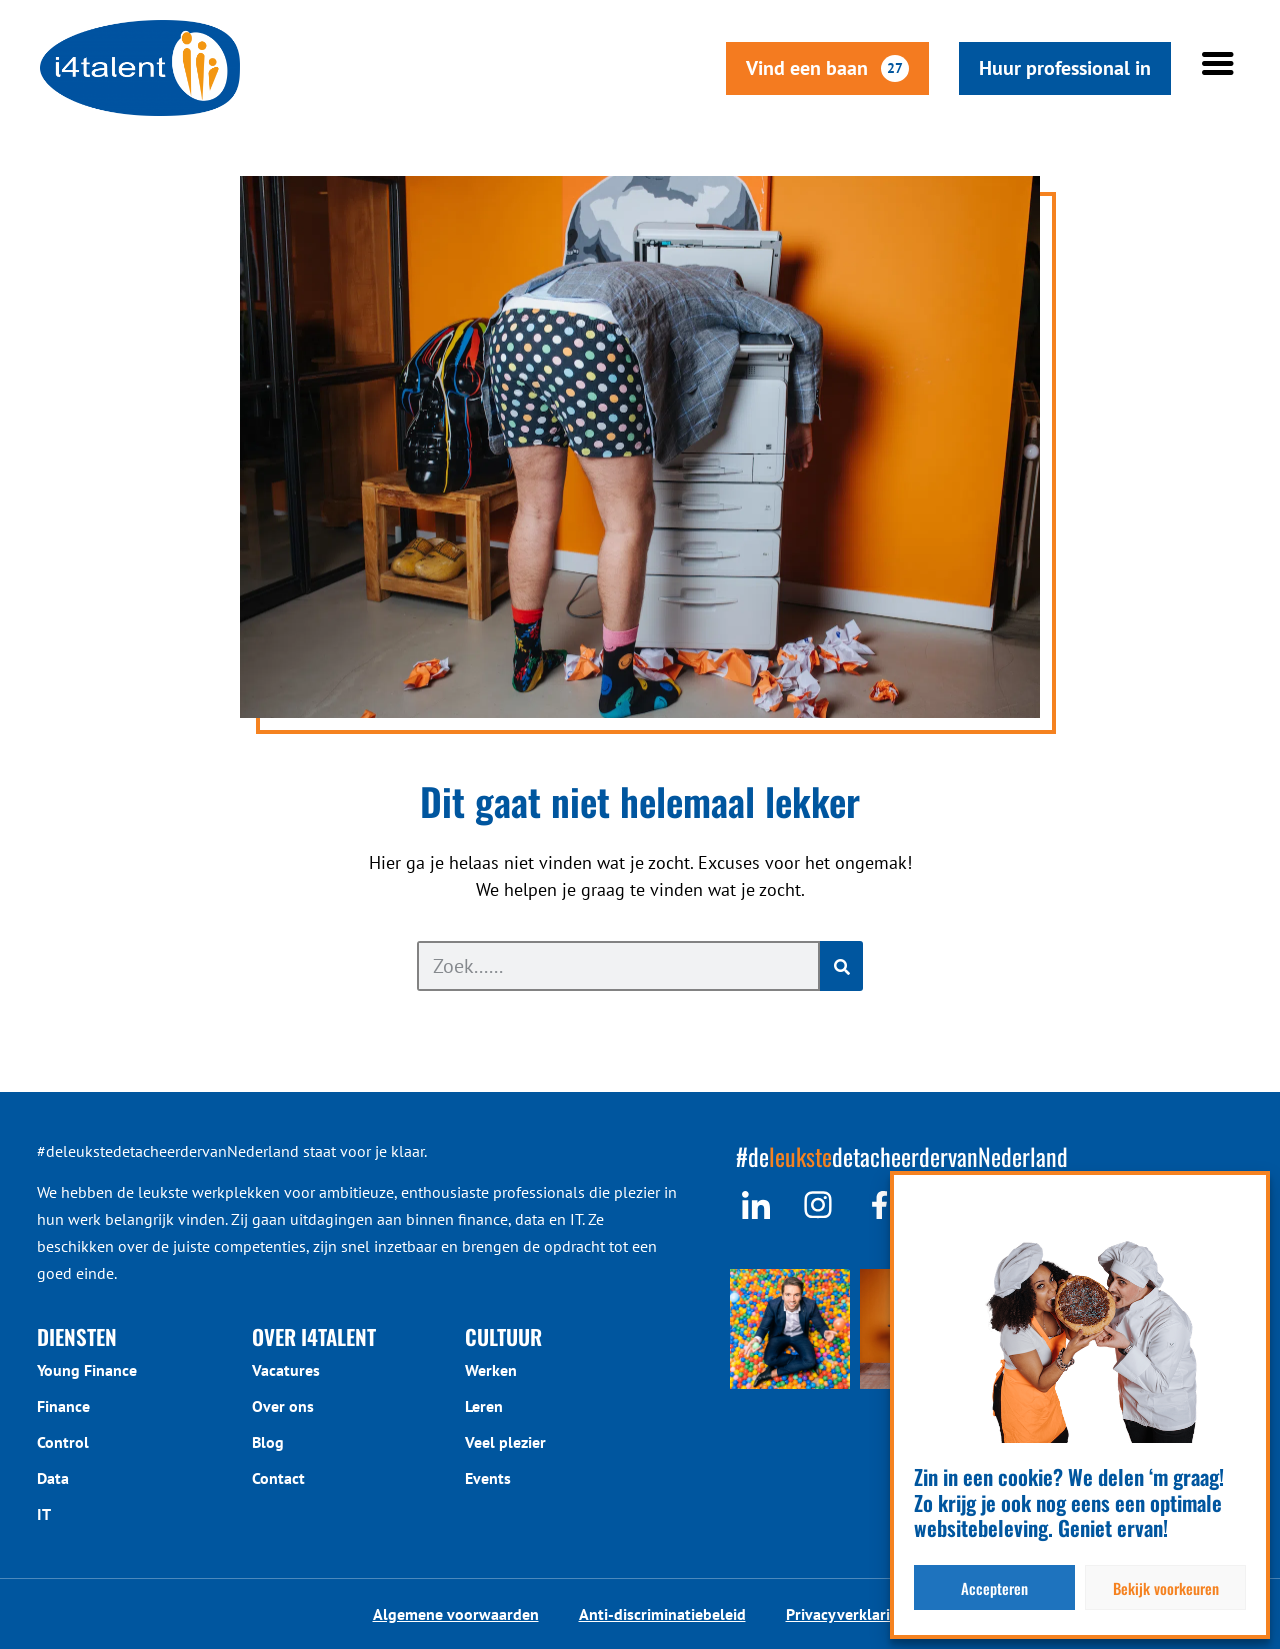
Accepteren (994, 1588)
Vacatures (286, 1370)
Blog (268, 1442)
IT (44, 1514)
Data (53, 1478)
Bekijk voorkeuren (1166, 1588)
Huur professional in (1085, 68)
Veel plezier (505, 1442)
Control (63, 1442)
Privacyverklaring (847, 1614)
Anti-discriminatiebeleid (662, 1614)
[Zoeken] (841, 966)
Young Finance (87, 1370)
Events (488, 1478)
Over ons (283, 1406)
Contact (278, 1478)
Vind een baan (847, 68)
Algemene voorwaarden (456, 1614)
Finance (63, 1406)
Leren (484, 1406)
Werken (491, 1370)
